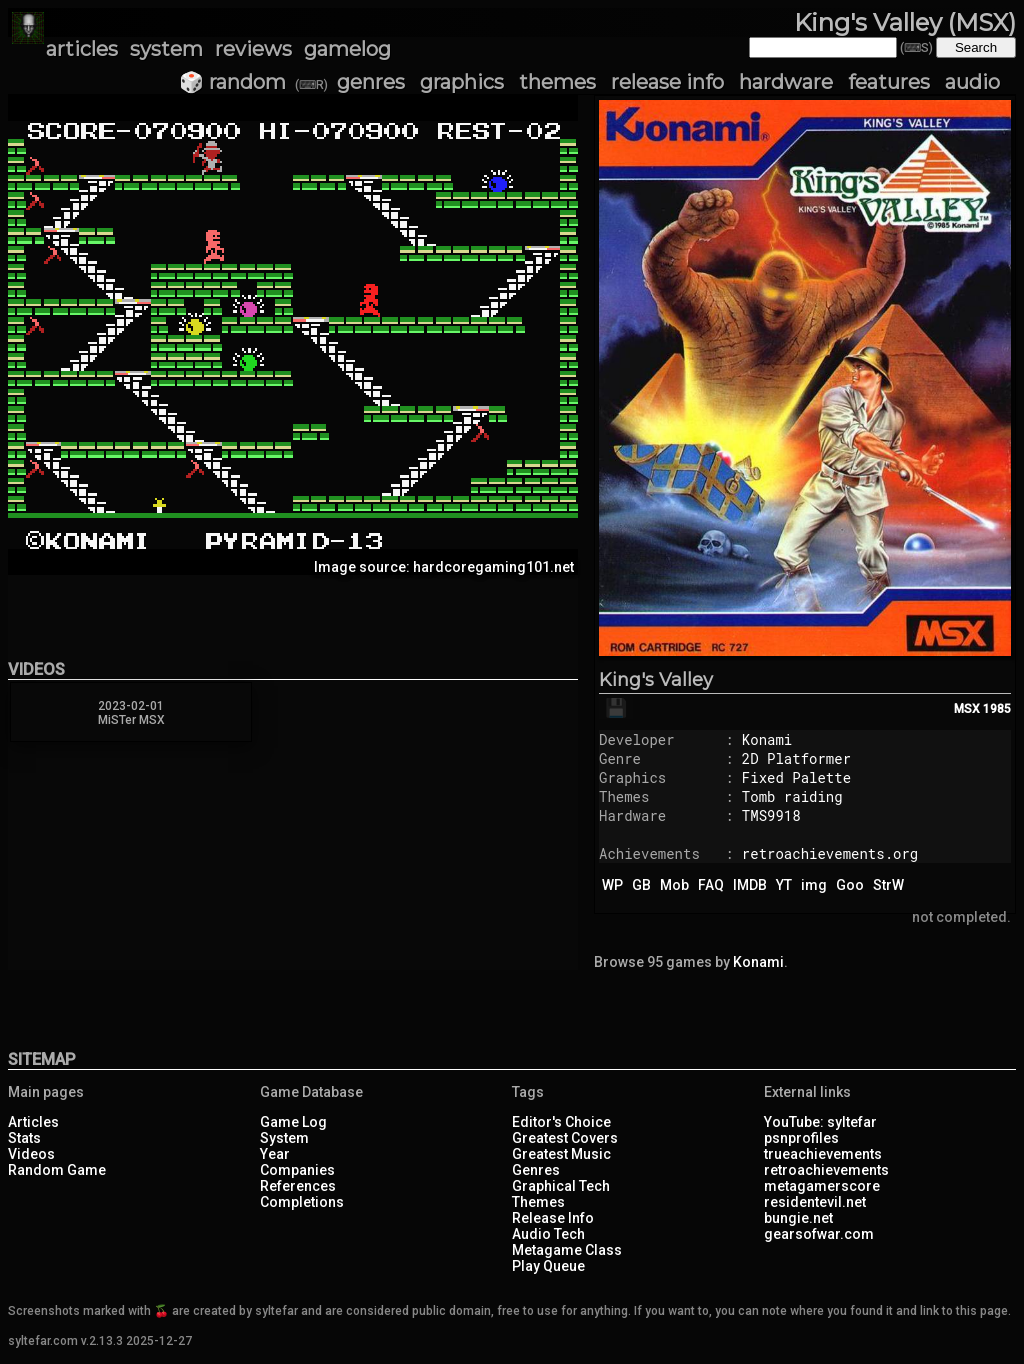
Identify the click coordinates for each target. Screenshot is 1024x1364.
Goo (850, 885)
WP (612, 885)
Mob (674, 885)
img (814, 885)
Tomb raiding (792, 796)
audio (972, 82)
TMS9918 (771, 815)
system (166, 49)
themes (557, 82)
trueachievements (823, 1154)
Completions (302, 1202)
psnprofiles (801, 1138)
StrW (888, 885)
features (889, 82)
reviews (253, 49)
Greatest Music (561, 1154)
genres (371, 82)
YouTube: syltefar (820, 1122)
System (284, 1138)
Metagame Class (567, 1250)
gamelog (347, 49)
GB (641, 885)
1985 (997, 709)
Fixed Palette (796, 777)
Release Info (553, 1218)
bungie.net (798, 1218)
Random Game (57, 1170)
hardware (786, 82)
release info (667, 82)
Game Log (293, 1122)
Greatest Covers (565, 1138)
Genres (536, 1170)
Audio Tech (548, 1234)
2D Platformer (796, 758)
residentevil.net (815, 1202)
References (298, 1186)
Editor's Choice (561, 1122)
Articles (33, 1122)
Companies (297, 1170)
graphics (462, 82)
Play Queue (548, 1266)
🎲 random (232, 82)
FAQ (711, 885)
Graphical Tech (561, 1186)
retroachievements (826, 1170)
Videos (31, 1154)
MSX (967, 709)
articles (82, 49)
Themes (538, 1202)
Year (275, 1154)
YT (784, 885)
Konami (767, 739)
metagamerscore (822, 1186)
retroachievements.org (830, 853)
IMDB (750, 885)
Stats (24, 1138)
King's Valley (656, 680)
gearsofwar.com (819, 1234)
